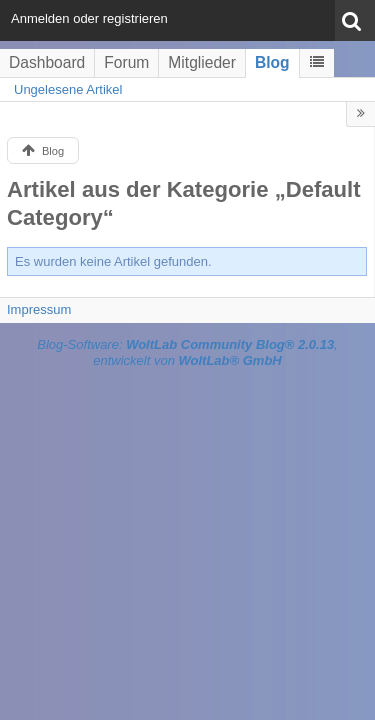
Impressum (39, 309)
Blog (272, 62)
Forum (126, 62)
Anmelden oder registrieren (89, 18)
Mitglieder (202, 62)
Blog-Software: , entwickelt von (187, 353)
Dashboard (47, 62)
